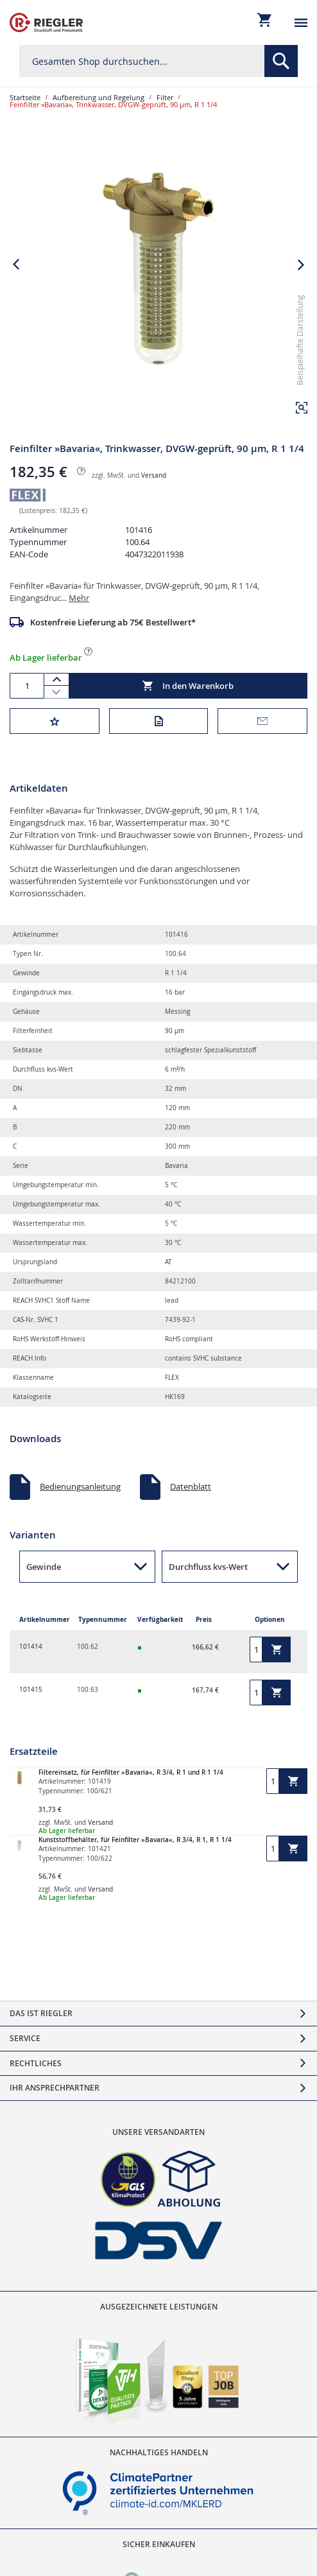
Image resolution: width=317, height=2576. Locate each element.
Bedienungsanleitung (80, 1486)
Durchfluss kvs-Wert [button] (208, 1566)
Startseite (25, 97)
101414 (30, 1646)
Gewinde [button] (43, 1566)
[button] (301, 407)
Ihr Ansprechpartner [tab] (54, 2087)
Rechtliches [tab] (36, 2063)
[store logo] (46, 22)
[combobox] (158, 61)
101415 (30, 1689)
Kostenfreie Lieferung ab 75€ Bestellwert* (113, 622)
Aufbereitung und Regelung (98, 97)
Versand (153, 475)
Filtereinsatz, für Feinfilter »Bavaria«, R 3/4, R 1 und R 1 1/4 (131, 1772)
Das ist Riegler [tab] (41, 2013)
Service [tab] (25, 2038)
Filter (165, 97)
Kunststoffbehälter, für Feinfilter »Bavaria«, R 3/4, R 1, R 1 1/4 (135, 1840)
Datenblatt (190, 1486)
